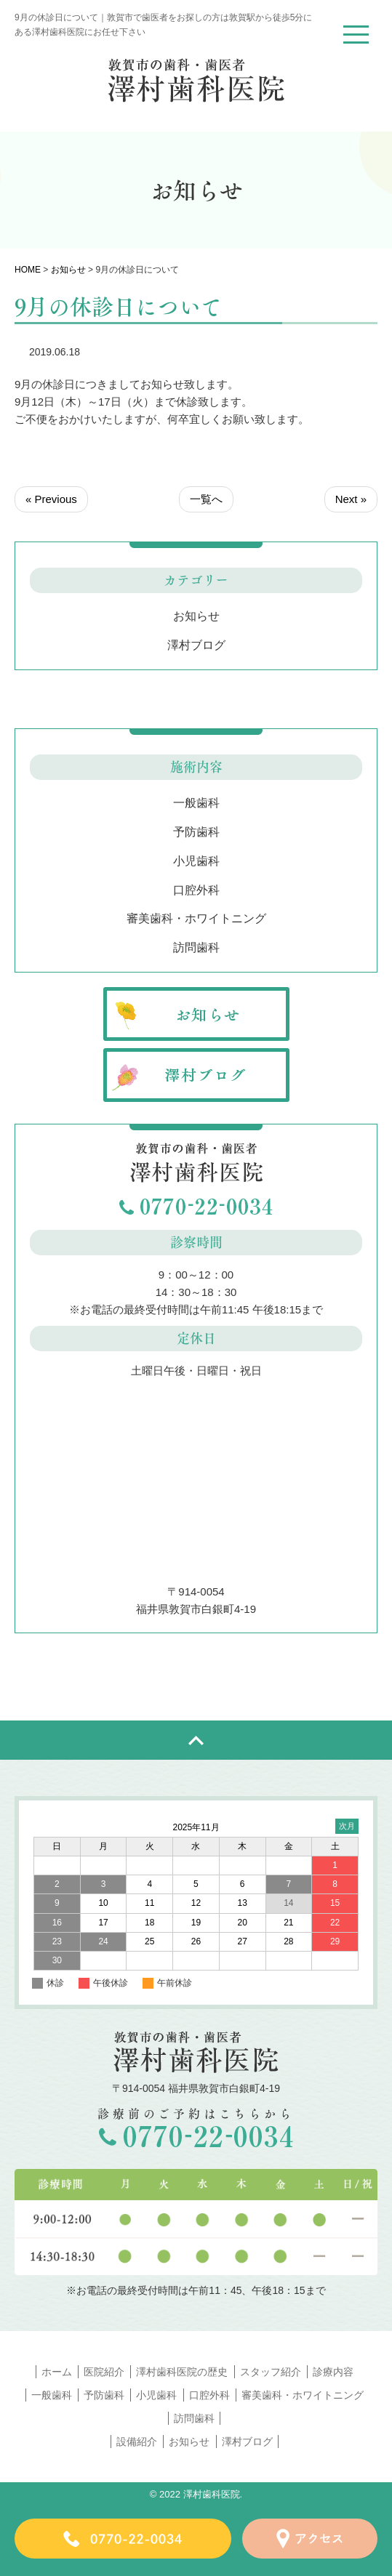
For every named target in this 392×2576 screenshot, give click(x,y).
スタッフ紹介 (270, 2372)
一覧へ (206, 499)
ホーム (56, 2372)
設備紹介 (136, 2441)
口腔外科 (196, 890)
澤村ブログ (196, 645)
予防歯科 (196, 832)
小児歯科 (196, 861)
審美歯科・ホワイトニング (196, 918)
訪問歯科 (196, 947)
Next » (351, 499)
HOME (28, 270)
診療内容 (333, 2372)
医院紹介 (104, 2372)
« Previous (51, 499)
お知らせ (68, 270)
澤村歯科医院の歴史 (182, 2372)
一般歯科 (196, 803)
